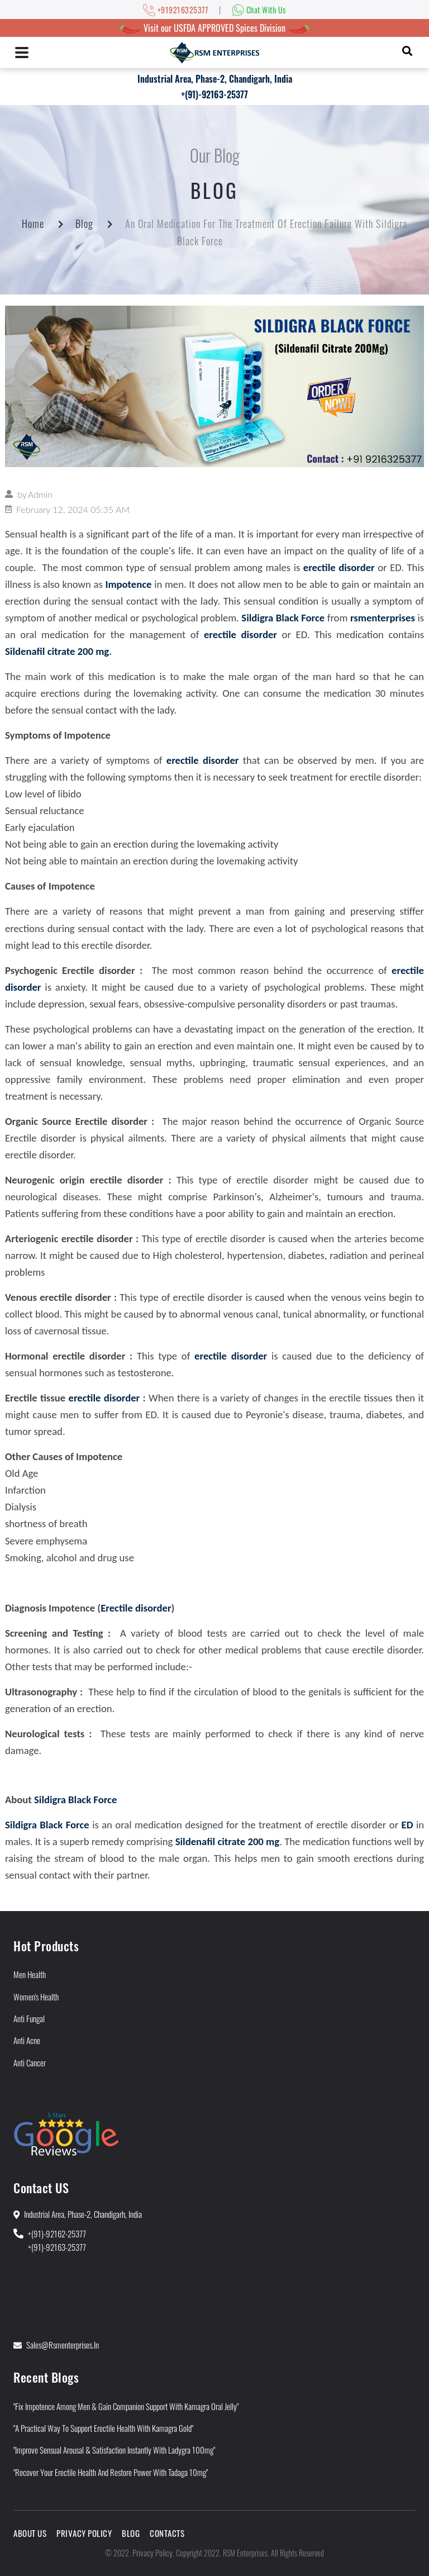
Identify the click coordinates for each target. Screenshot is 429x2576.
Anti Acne (26, 2040)
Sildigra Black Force (75, 1799)
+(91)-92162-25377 (57, 2233)
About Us (29, 2533)
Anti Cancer (29, 2062)
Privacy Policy (84, 2533)
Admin (40, 494)
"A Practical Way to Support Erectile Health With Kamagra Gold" (103, 2428)
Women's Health (36, 1996)
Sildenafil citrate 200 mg (57, 651)
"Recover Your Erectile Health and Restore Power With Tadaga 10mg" (110, 2472)
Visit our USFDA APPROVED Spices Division (214, 28)
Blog (84, 223)
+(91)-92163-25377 (214, 94)
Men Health (29, 1974)
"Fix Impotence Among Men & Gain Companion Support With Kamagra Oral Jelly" (126, 2406)
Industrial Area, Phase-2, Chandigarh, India (214, 78)
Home (33, 223)
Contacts (167, 2533)
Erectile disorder (136, 1607)
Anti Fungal (29, 2018)
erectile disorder (104, 1397)
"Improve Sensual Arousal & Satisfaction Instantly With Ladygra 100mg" (114, 2450)
